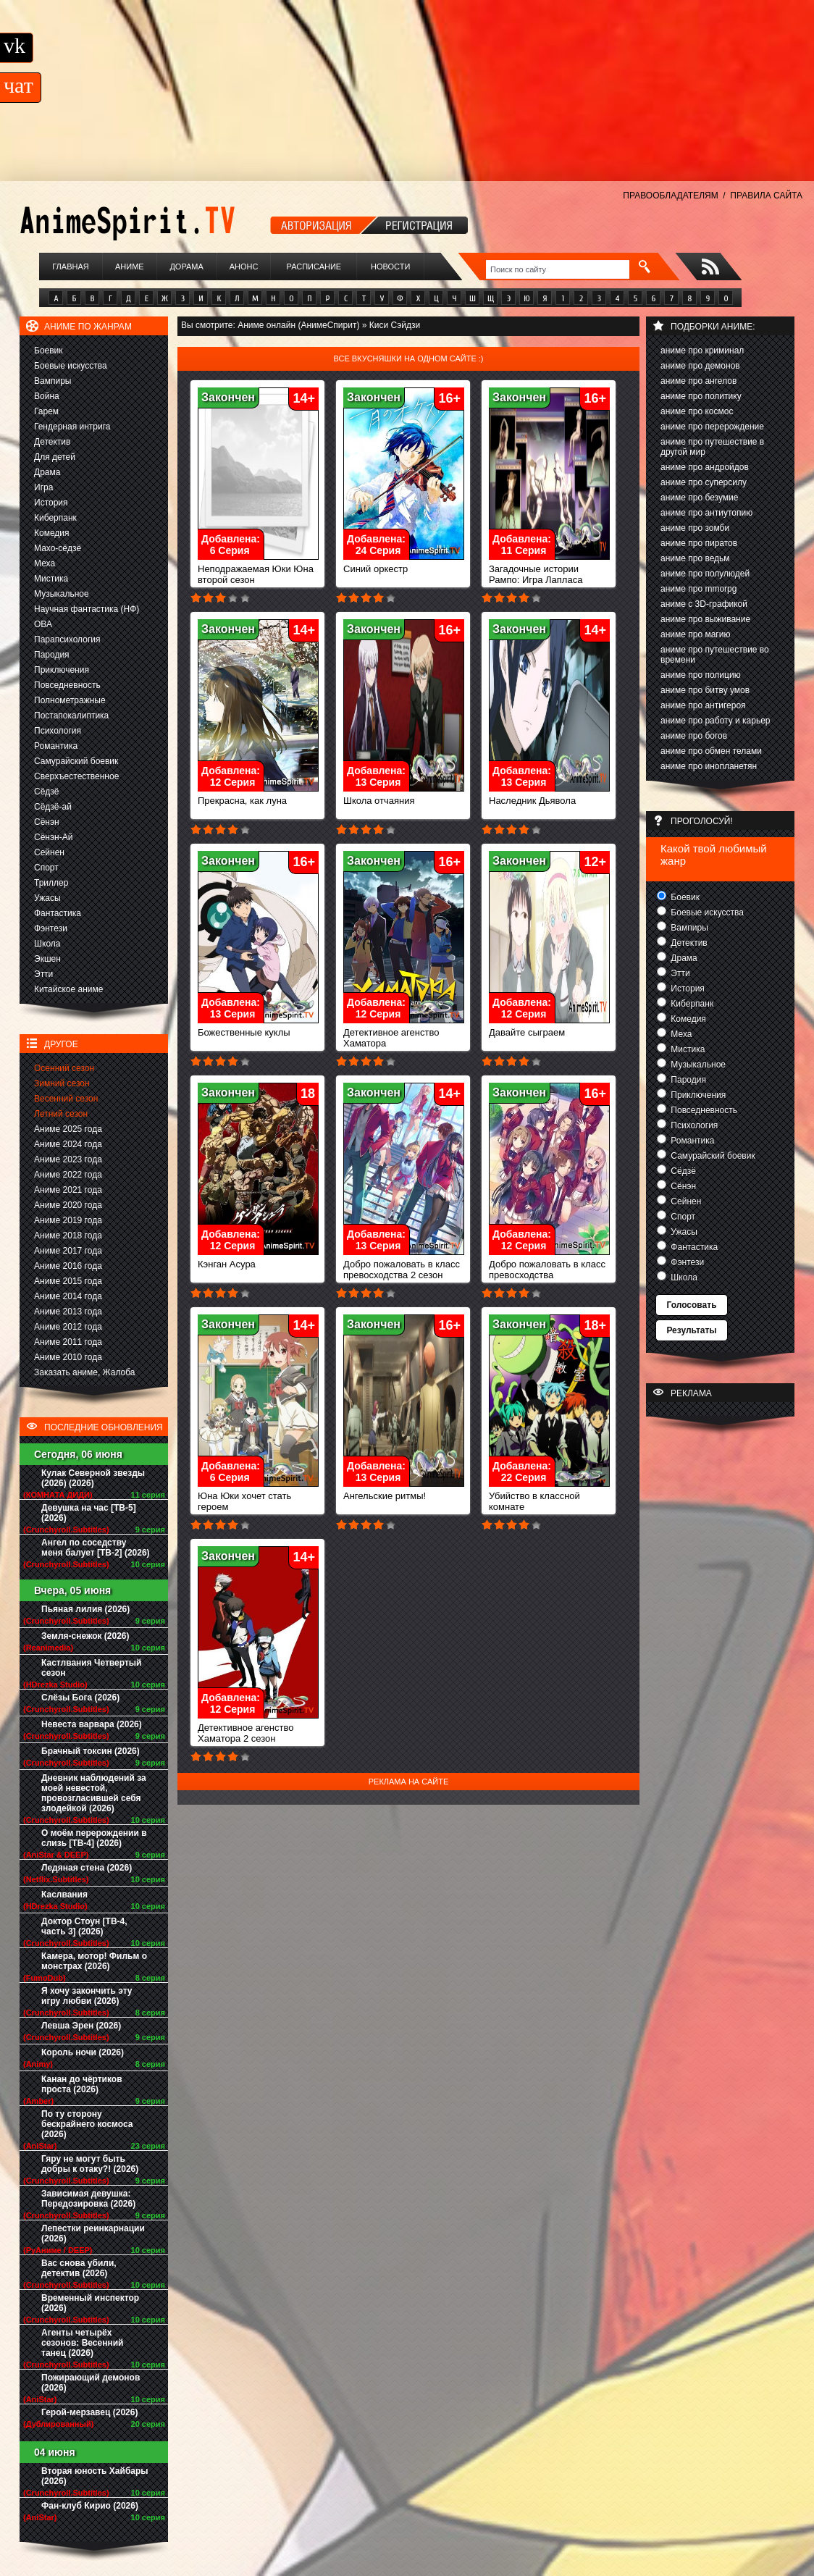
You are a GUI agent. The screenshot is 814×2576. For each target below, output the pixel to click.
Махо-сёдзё (57, 548)
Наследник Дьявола (549, 796)
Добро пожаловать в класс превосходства (549, 1265)
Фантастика (57, 913)
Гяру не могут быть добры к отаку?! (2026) (89, 2164)
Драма (47, 472)
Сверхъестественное (76, 776)
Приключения (61, 670)
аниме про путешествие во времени (714, 655)
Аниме (129, 266)
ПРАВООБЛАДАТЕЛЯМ (670, 195)
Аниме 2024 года (68, 1144)
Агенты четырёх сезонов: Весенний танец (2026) (82, 2343)
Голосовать (691, 1305)
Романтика (55, 746)
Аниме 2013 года (68, 1311)
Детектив (52, 442)
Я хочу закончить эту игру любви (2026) (87, 1996)
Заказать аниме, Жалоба (84, 1372)
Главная (70, 266)
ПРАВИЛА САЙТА (766, 195)
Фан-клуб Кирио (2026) (89, 2506)
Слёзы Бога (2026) (80, 1697)
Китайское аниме (68, 989)
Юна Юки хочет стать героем (258, 1497)
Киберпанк (55, 518)
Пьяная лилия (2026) (85, 1609)
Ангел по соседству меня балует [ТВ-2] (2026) (95, 1547)
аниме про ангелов (698, 381)
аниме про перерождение (712, 426)
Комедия (52, 533)
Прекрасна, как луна (258, 796)
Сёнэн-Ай (53, 837)
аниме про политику (701, 396)
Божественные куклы (258, 1028)
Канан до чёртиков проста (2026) (81, 2084)
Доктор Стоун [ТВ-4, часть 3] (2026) (84, 1926)
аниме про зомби (694, 528)
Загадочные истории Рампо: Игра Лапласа (549, 570)
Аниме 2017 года (68, 1251)
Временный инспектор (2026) (90, 2303)
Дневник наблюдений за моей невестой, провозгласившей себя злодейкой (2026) (93, 1793)
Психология (57, 731)
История (51, 503)
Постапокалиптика (71, 715)
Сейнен (49, 852)
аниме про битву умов (705, 690)
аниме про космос (696, 411)
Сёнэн (46, 822)
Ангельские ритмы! (403, 1491)
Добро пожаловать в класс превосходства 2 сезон (403, 1265)
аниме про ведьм (695, 558)
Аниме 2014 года (68, 1296)
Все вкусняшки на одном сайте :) (408, 358)
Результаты (691, 1330)
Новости (390, 266)
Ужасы (47, 898)
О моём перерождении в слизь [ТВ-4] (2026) (94, 1838)
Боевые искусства (70, 366)
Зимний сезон (62, 1083)
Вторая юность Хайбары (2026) (94, 2476)
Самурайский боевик (76, 761)
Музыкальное (61, 594)
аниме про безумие (699, 497)
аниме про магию (695, 634)
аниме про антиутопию (706, 513)
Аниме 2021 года (68, 1190)
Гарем (46, 411)
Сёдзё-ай (53, 807)
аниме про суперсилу (703, 482)
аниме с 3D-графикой (703, 604)
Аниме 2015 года (68, 1281)
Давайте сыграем (549, 1028)
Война (46, 396)
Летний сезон (61, 1114)
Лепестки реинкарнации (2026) (93, 2233)
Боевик (48, 350)
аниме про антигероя (703, 705)
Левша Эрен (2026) (81, 2026)
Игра (43, 487)
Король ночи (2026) (82, 2052)
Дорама (186, 266)
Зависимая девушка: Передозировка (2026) (88, 2199)
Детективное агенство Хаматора (403, 1033)
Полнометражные (70, 700)
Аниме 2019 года (68, 1220)
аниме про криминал (702, 350)
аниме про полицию (700, 675)
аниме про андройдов (704, 467)
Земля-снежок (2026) (85, 1636)
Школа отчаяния (403, 796)
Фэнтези (50, 928)
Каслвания (64, 1894)
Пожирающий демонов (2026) (90, 2382)
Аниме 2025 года (68, 1129)
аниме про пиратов (698, 543)
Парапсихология (67, 639)
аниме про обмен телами (711, 751)
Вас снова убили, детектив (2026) (79, 2268)
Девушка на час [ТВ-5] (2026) (88, 1513)
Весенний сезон (66, 1099)
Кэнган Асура (258, 1260)
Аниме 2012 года (68, 1327)
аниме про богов (693, 736)
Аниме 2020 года (68, 1205)
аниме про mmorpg (698, 589)
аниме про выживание (705, 619)
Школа (47, 944)
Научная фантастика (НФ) (86, 609)
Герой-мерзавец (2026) (89, 2412)
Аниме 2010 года (68, 1357)
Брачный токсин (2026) (90, 1751)
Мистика (51, 579)
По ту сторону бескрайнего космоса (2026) (87, 2124)
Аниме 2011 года (68, 1342)
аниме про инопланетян (708, 766)
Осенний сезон (64, 1068)
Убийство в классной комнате (549, 1497)
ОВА (43, 624)
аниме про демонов (700, 366)
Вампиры (52, 381)
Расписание (314, 266)
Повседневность (67, 685)
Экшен (47, 959)
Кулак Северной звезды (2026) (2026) (93, 1478)
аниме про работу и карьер (715, 721)
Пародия (52, 655)
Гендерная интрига (72, 426)
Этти (43, 974)
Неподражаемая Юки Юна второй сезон (258, 570)
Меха (44, 563)
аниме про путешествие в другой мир (712, 447)
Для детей (54, 457)
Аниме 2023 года (68, 1159)
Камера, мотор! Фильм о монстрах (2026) (94, 1961)
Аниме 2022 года (68, 1175)
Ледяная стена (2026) (86, 1868)
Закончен (228, 397)
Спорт (46, 868)
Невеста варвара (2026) (91, 1724)
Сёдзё (46, 791)
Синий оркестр (403, 564)
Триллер (51, 883)
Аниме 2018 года (68, 1235)
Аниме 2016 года (68, 1266)
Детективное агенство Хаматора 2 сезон (258, 1728)
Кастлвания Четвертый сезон (91, 1668)
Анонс (244, 266)
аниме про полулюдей (705, 574)
